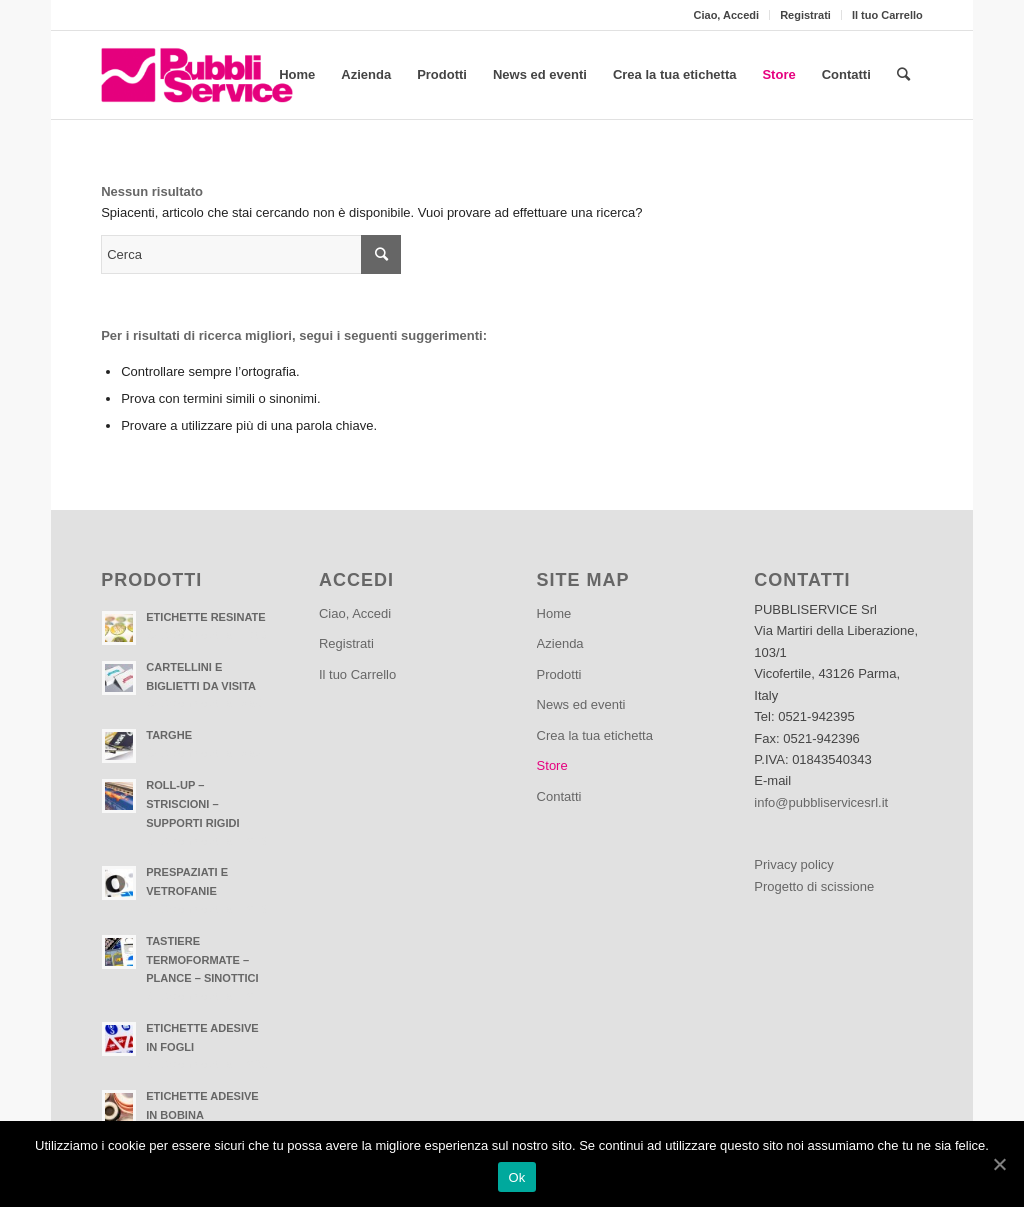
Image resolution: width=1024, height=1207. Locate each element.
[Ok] (999, 1164)
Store (552, 765)
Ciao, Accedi (727, 15)
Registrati (805, 15)
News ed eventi (581, 704)
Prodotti (559, 674)
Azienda (560, 643)
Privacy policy (793, 864)
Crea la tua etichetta (595, 735)
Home (554, 613)
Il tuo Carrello (887, 15)
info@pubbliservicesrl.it (821, 802)
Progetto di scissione (814, 886)
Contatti (559, 796)
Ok (516, 1177)
